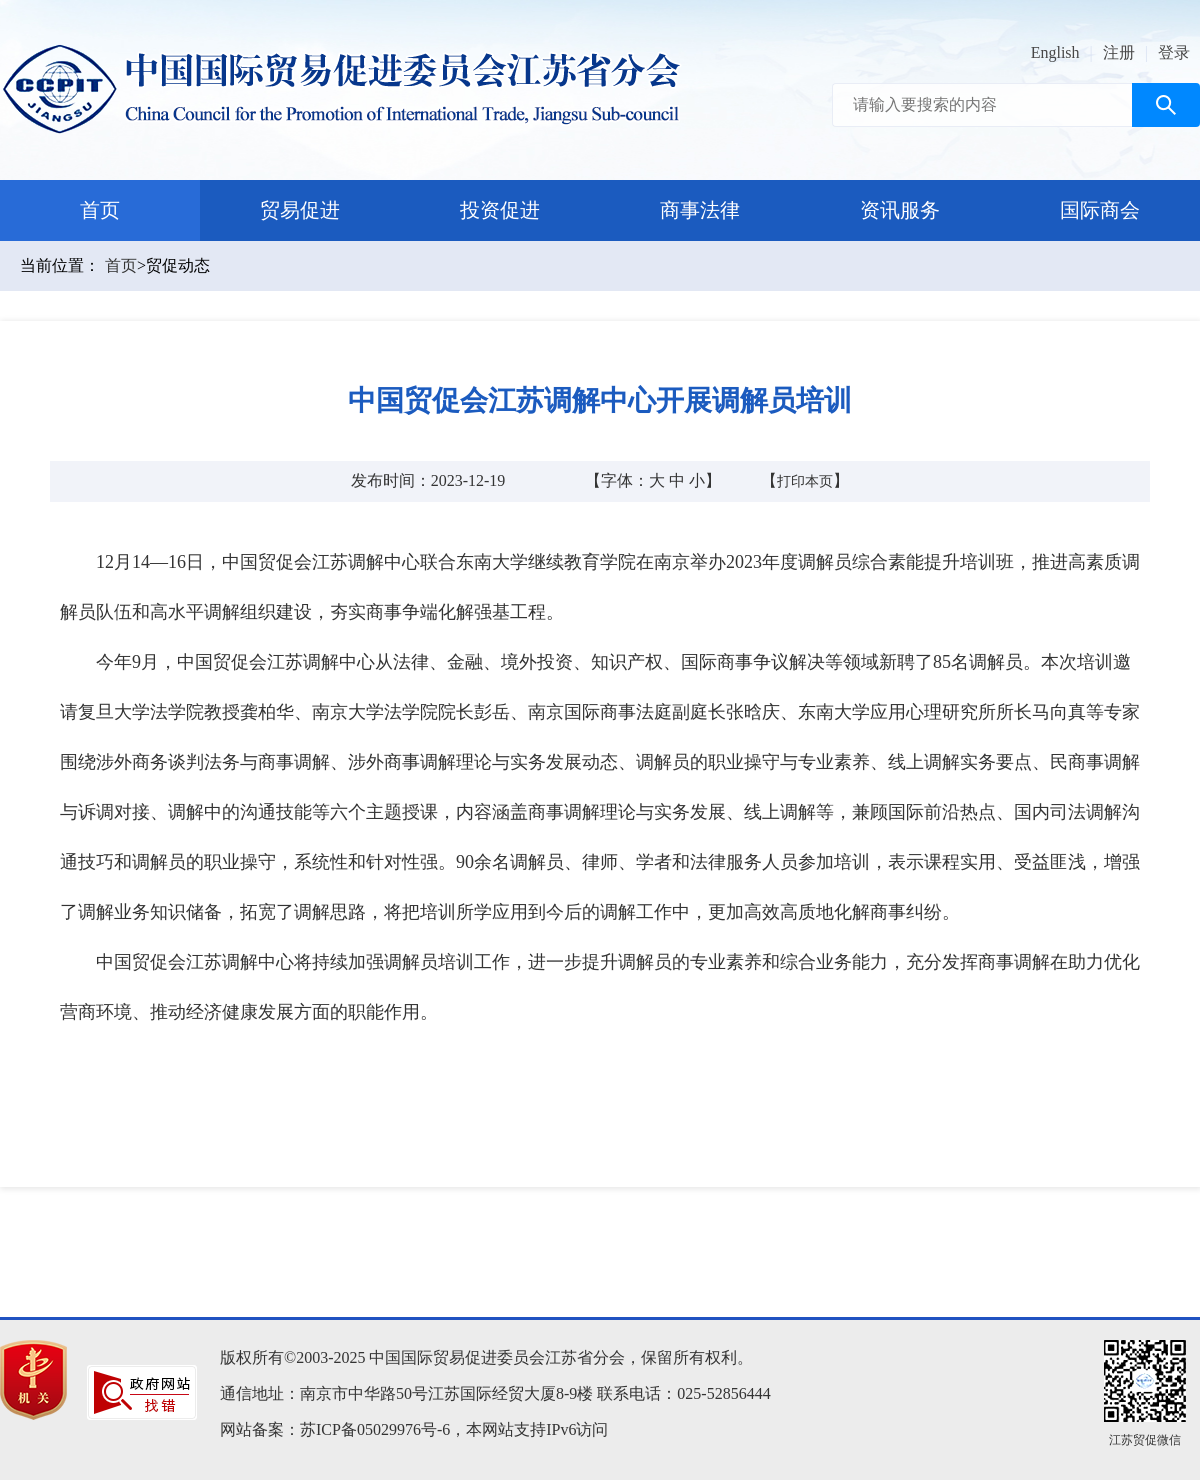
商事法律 (700, 210)
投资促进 (500, 210)
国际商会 (1100, 210)
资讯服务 (900, 210)
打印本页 (805, 481)
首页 (100, 210)
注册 (1119, 52)
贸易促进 (300, 210)
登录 (1174, 52)
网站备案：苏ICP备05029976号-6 (335, 1429)
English (1055, 52)
